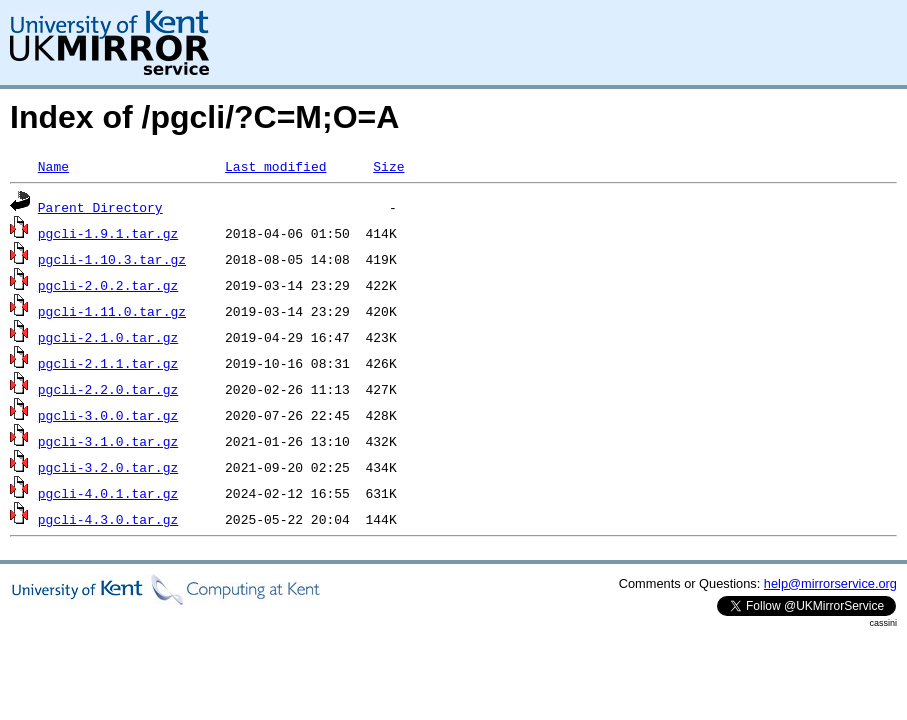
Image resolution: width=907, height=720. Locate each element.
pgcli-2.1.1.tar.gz (108, 363)
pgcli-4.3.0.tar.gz (108, 519)
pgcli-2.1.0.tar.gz (108, 337)
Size (388, 166)
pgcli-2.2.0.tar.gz (108, 389)
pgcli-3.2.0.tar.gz (108, 467)
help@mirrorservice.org (830, 583)
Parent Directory (100, 207)
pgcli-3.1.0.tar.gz (108, 441)
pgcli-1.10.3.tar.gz (112, 259)
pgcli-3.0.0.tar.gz (108, 415)
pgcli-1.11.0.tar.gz (112, 311)
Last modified (275, 166)
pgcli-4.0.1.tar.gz (108, 493)
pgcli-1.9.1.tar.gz (108, 233)
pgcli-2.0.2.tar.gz (108, 285)
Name (53, 166)
